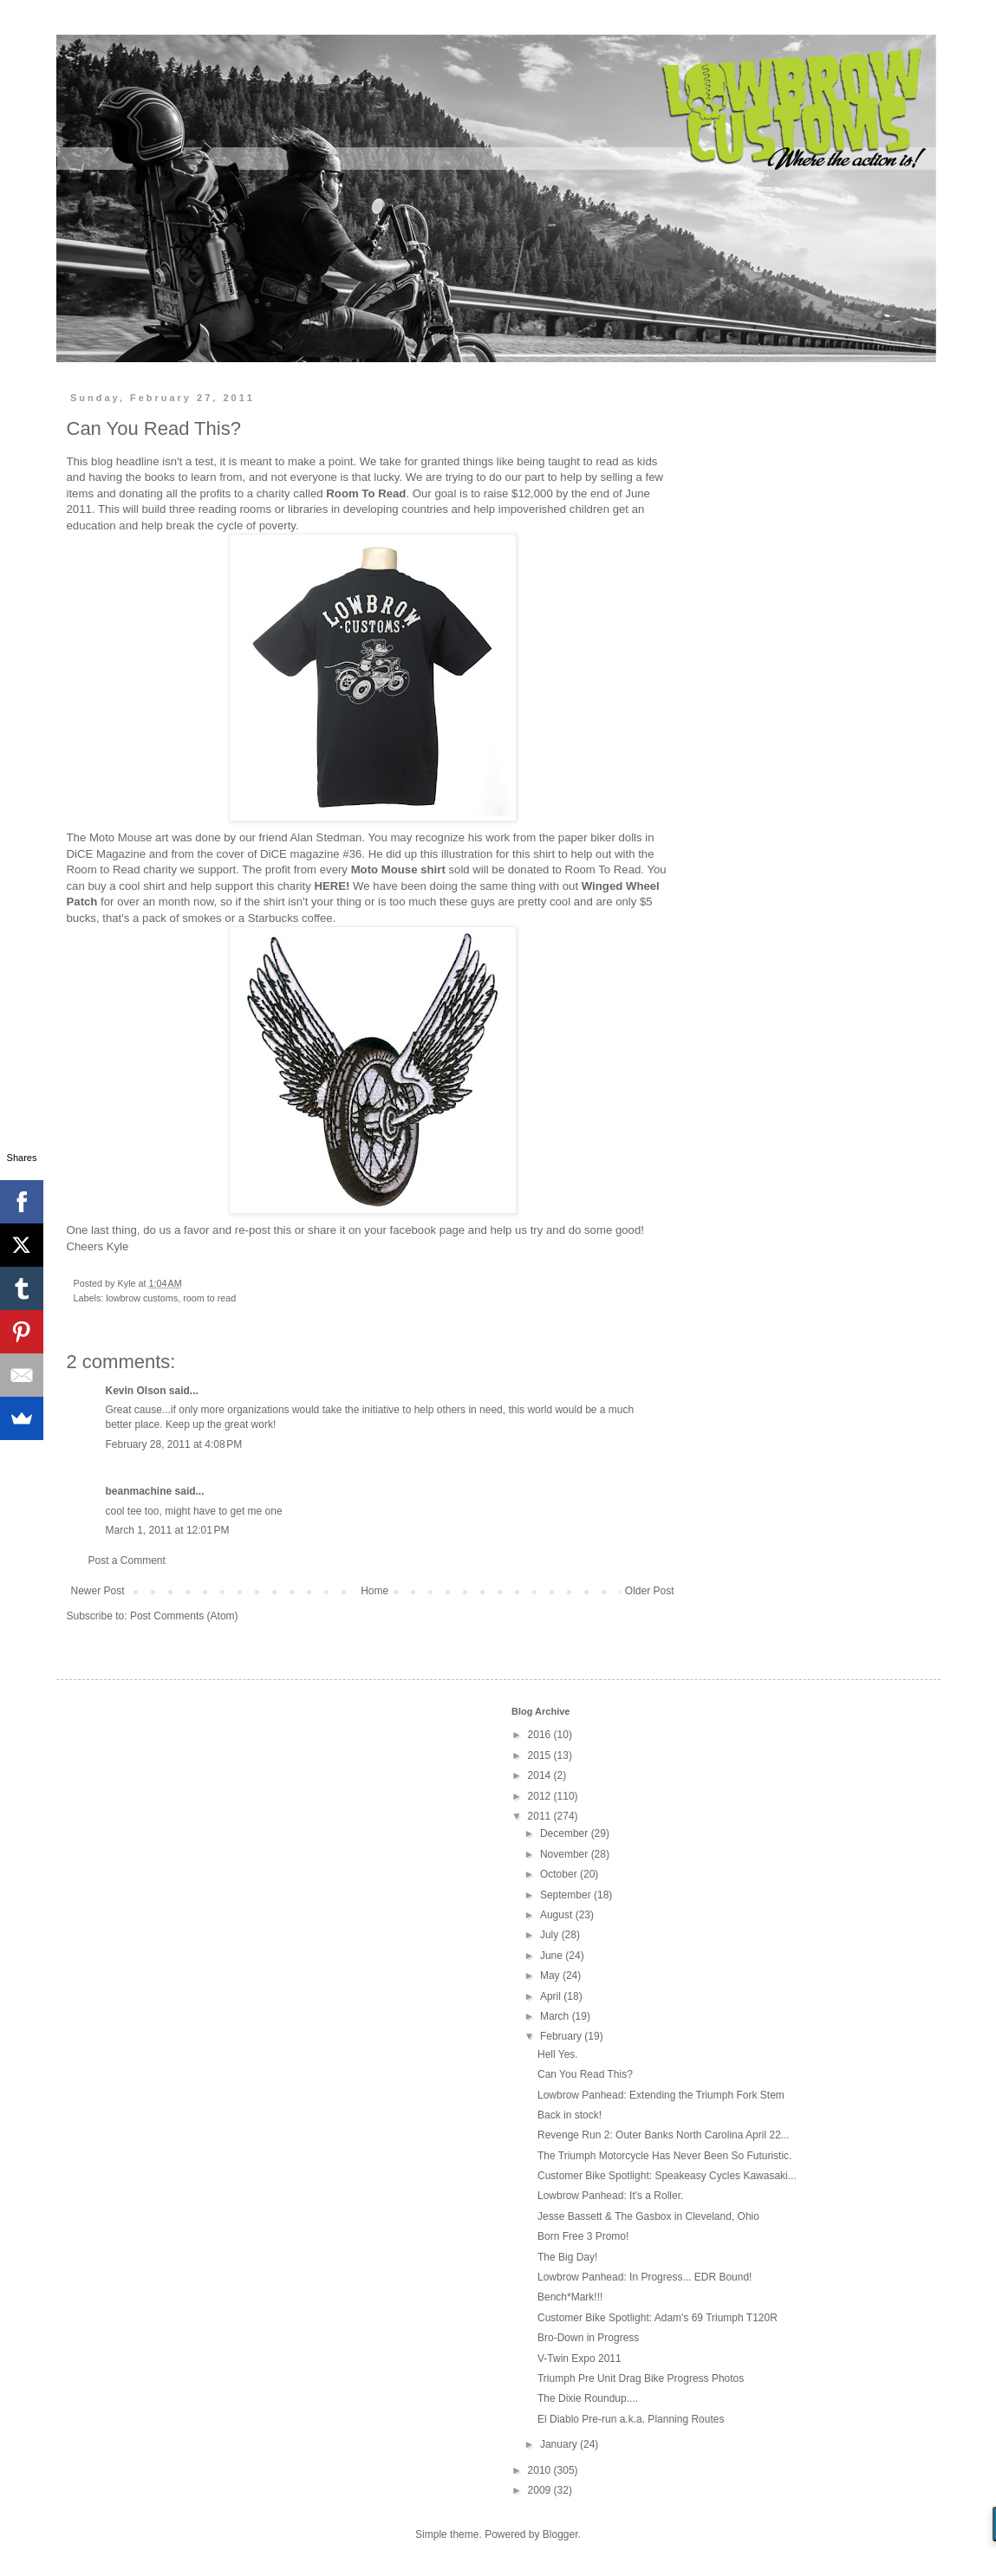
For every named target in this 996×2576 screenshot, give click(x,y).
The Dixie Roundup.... (587, 2398)
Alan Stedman (326, 837)
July (551, 1935)
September (567, 1895)
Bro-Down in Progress (588, 2338)
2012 (541, 1796)
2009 (541, 2490)
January (560, 2444)
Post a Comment (127, 1560)
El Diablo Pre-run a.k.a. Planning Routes (630, 2419)
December (565, 1833)
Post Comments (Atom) (184, 1616)
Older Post (649, 1591)
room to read (209, 1298)
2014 (541, 1775)
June (552, 1956)
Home (374, 1591)
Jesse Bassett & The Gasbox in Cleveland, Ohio (648, 2216)
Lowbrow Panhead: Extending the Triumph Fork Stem (660, 2095)
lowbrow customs (142, 1298)
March (556, 2016)
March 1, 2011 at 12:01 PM (168, 1530)
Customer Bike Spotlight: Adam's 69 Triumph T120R (657, 2318)
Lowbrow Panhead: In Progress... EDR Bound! (644, 2277)
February (562, 2036)
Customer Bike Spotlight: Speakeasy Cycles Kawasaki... (667, 2176)
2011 (541, 1816)
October (560, 1874)
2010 (541, 2470)
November (565, 1854)
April (551, 1996)
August (558, 1915)
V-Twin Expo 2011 (579, 2358)
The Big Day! (567, 2257)
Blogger (560, 2534)
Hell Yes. (557, 2054)
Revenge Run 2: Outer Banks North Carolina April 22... (663, 2135)
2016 (541, 1735)
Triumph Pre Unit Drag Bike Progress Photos (640, 2378)
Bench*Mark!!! (569, 2297)
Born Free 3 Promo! (582, 2236)
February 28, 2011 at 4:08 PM (174, 1444)
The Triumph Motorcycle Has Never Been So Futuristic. (664, 2156)
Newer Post (98, 1591)
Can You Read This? (585, 2074)
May (551, 1975)
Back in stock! (569, 2115)
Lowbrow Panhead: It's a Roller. (610, 2196)
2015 (541, 1755)
